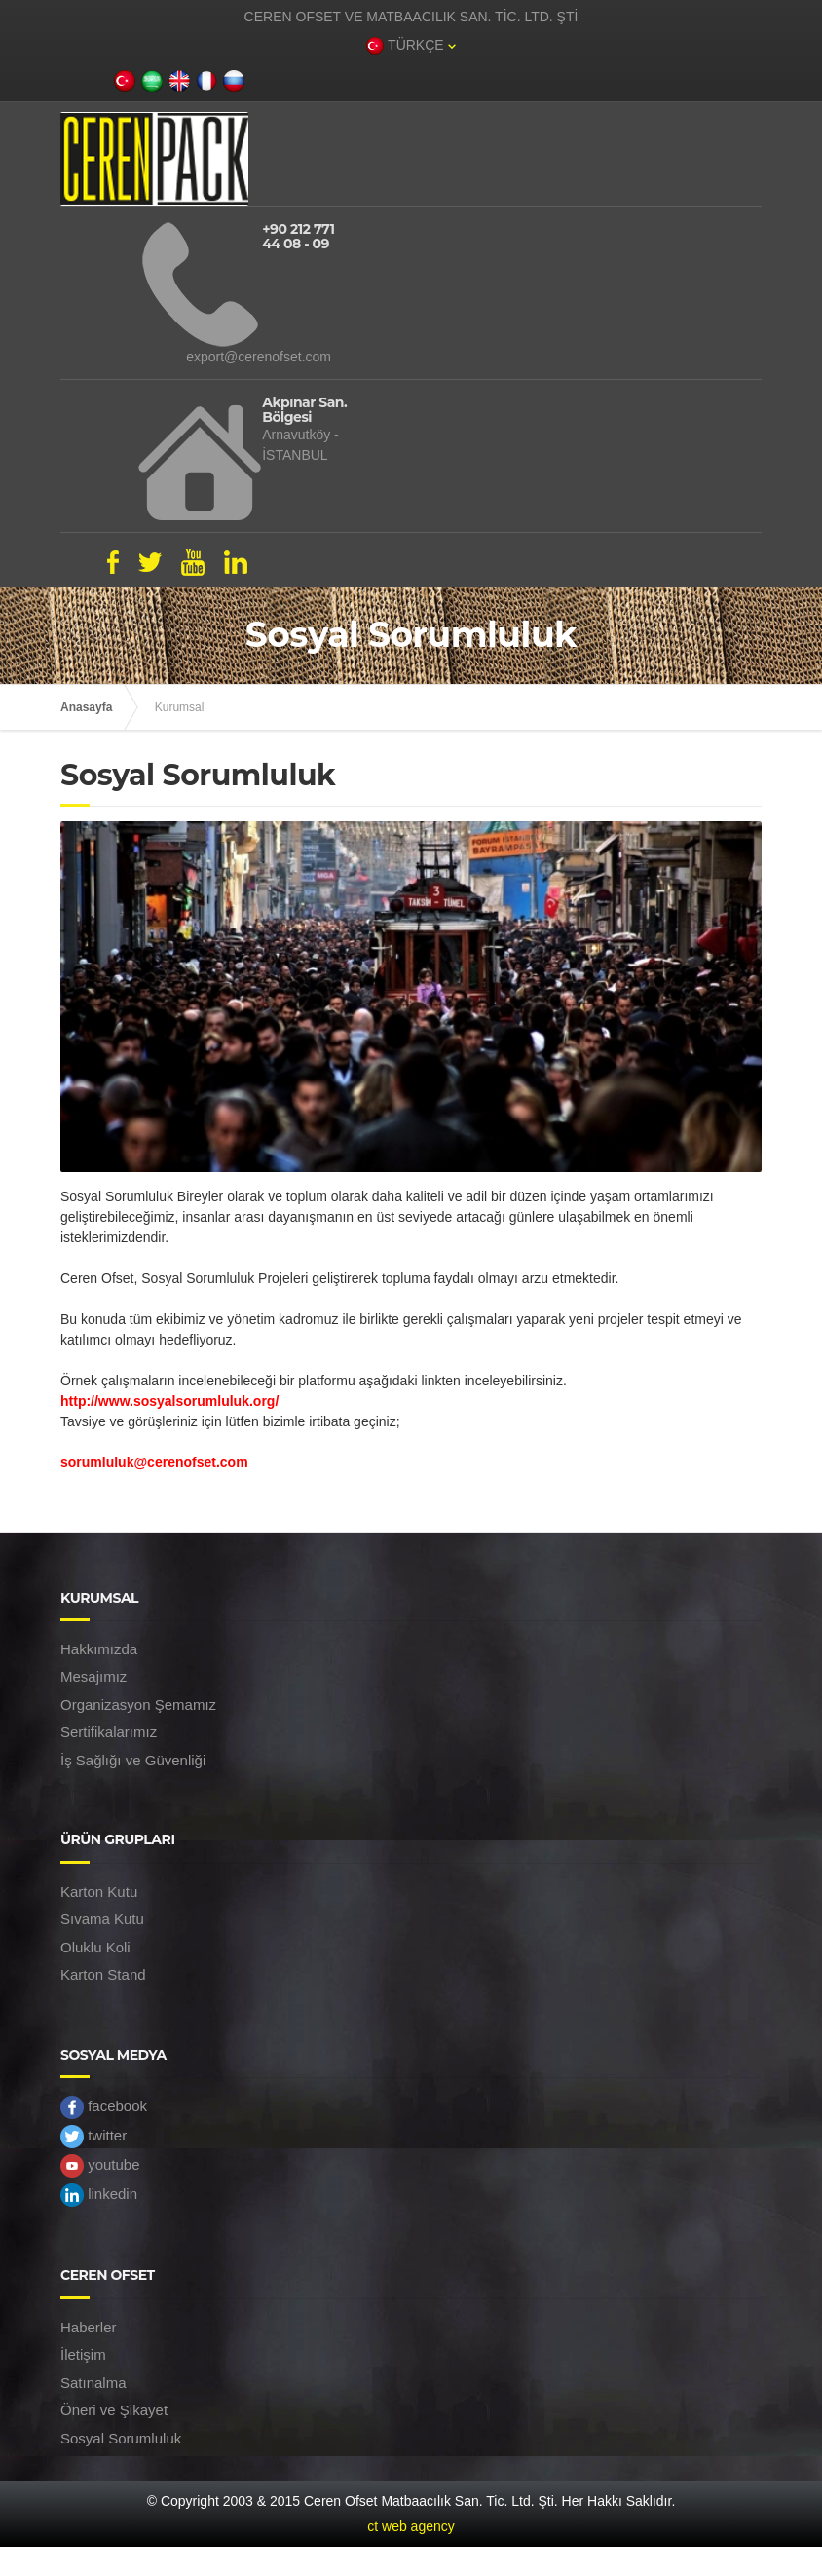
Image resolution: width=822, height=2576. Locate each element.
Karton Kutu (98, 1891)
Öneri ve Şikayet (114, 2410)
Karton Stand (103, 1974)
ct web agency (411, 2526)
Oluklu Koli (95, 1947)
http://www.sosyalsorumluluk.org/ (169, 1401)
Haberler (88, 2327)
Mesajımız (93, 1676)
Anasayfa (86, 707)
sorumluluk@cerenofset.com (154, 1462)
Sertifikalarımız (108, 1732)
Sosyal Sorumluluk (120, 2438)
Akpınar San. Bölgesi (304, 411)
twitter (93, 2136)
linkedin (98, 2195)
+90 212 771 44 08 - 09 (298, 237)
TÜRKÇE (410, 46)
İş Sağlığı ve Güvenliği (133, 1760)
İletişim (83, 2354)
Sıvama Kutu (102, 1919)
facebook (103, 2107)
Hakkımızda (98, 1649)
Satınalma (93, 2382)
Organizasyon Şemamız (138, 1704)
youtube (100, 2166)
